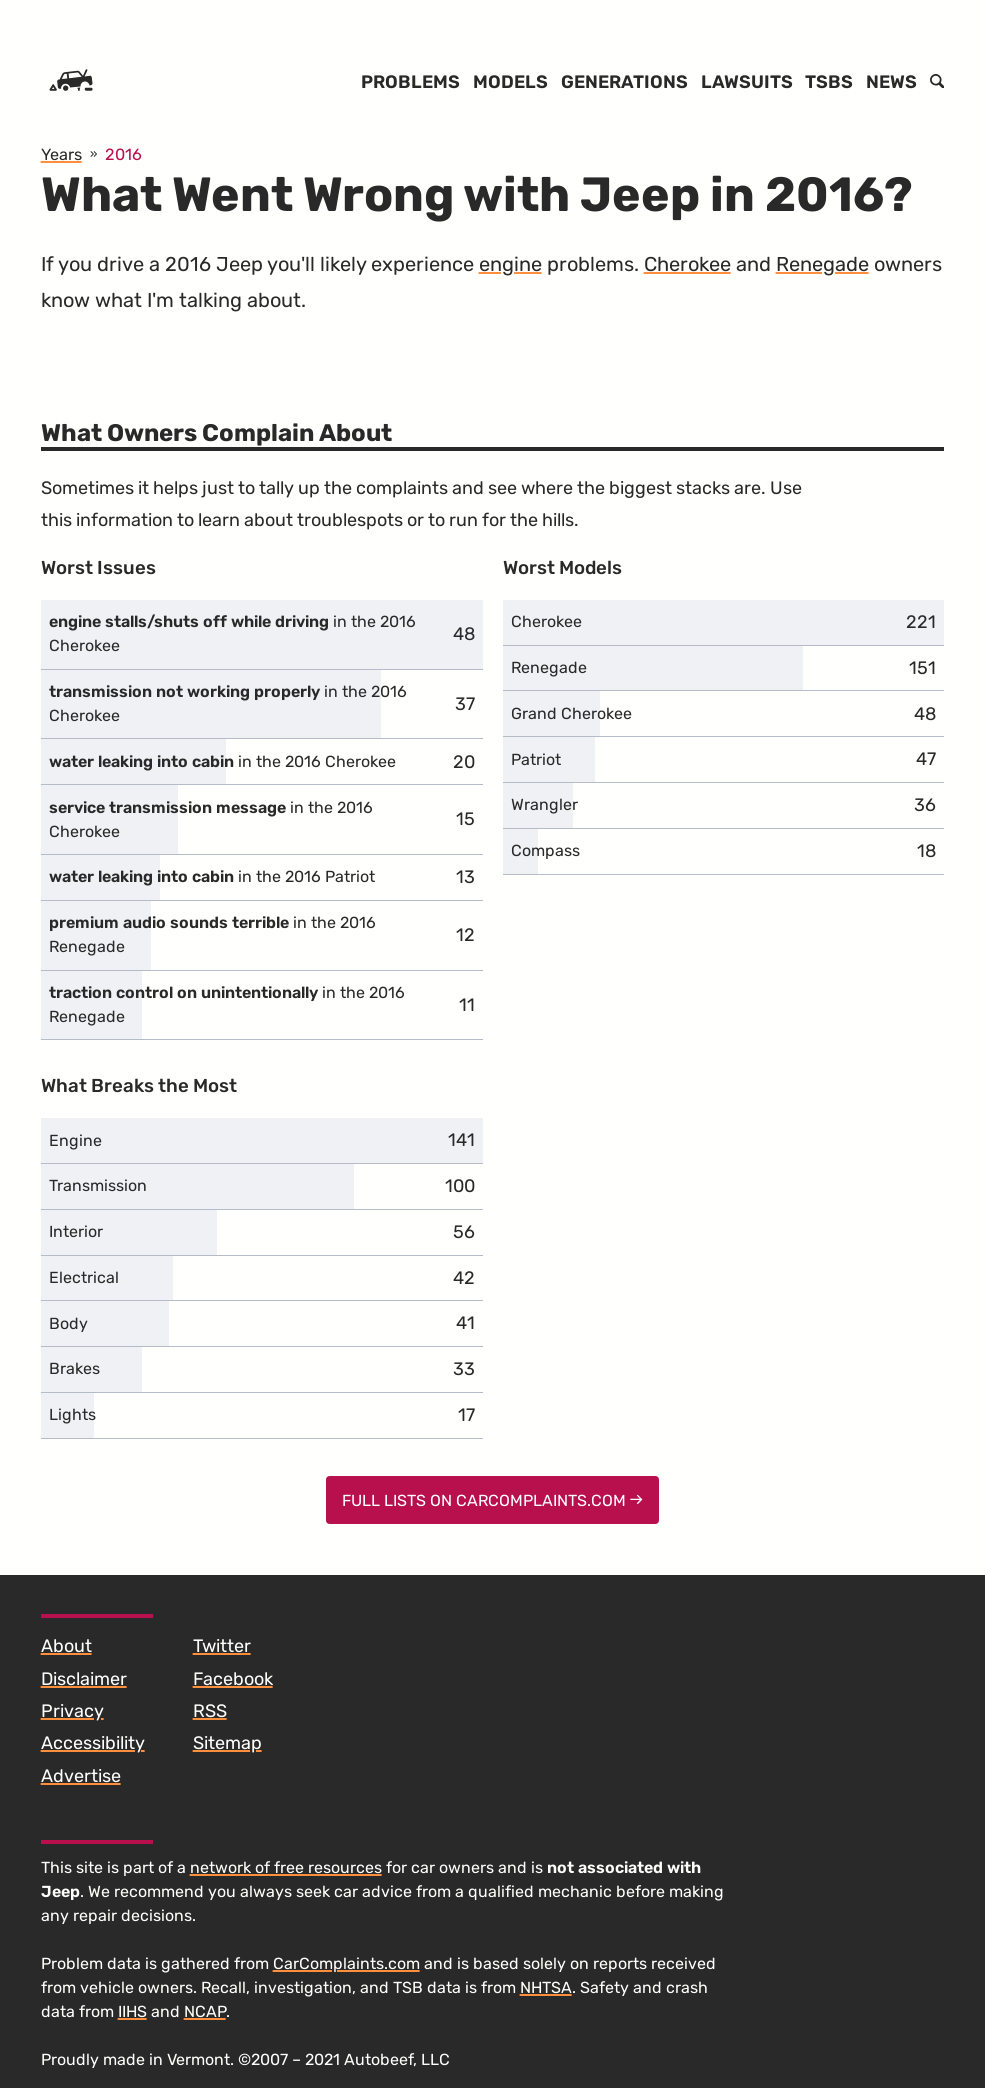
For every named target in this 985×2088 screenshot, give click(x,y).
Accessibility (93, 1743)
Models (510, 82)
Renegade (822, 264)
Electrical (84, 1277)
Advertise (81, 1776)
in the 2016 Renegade (212, 934)
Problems (410, 82)
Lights (72, 1414)
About (66, 1646)
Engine (75, 1140)
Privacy (72, 1711)
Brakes (74, 1368)
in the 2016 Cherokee (232, 633)
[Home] (71, 82)
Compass (545, 850)
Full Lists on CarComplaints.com (492, 1500)
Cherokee (687, 264)
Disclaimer (84, 1679)
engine (510, 264)
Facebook (233, 1679)
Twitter (222, 1646)
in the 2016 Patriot (212, 876)
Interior (76, 1231)
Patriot (536, 759)
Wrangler (544, 804)
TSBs (829, 82)
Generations (624, 82)
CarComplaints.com (346, 1963)
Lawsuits (747, 82)
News (891, 82)
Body (68, 1323)
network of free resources (286, 1867)
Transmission (98, 1185)
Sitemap (227, 1743)
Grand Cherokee (571, 713)
